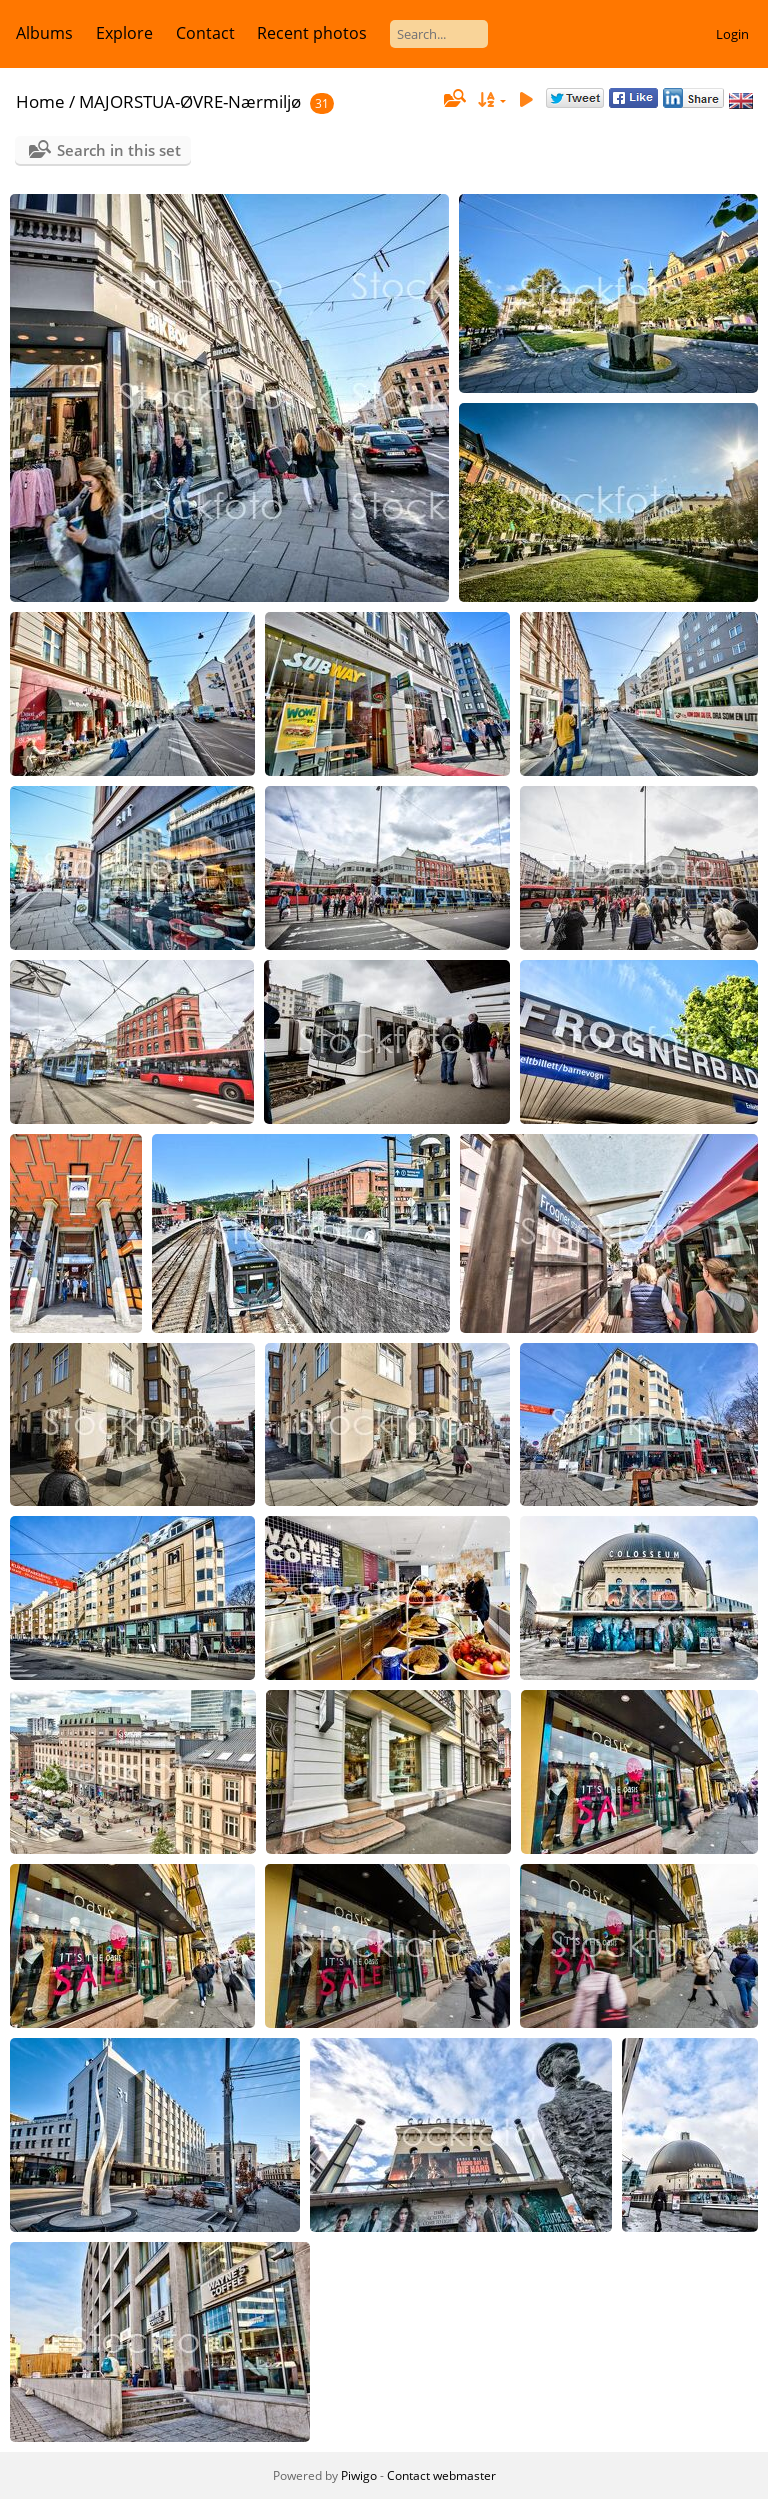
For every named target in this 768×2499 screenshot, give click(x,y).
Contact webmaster (441, 2475)
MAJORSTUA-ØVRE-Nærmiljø (190, 101)
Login (732, 34)
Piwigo (359, 2475)
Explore (124, 33)
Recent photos (312, 33)
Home (40, 101)
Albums (44, 33)
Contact (205, 33)
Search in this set (119, 150)
